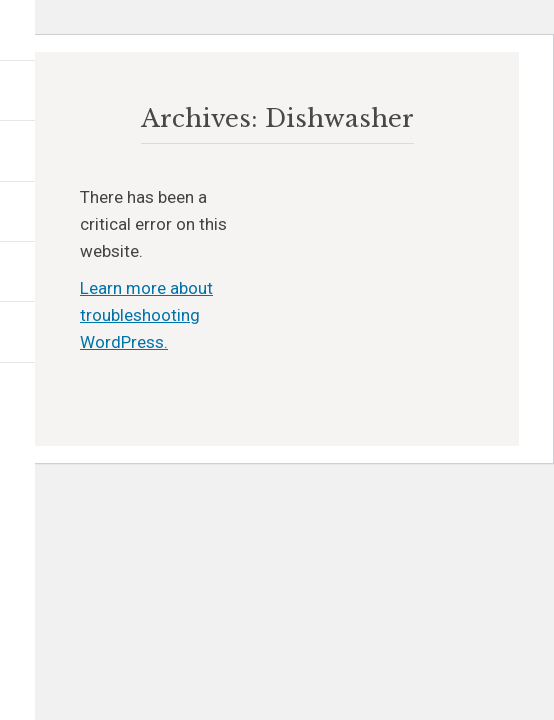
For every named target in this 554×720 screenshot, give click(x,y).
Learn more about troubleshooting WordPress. (146, 315)
